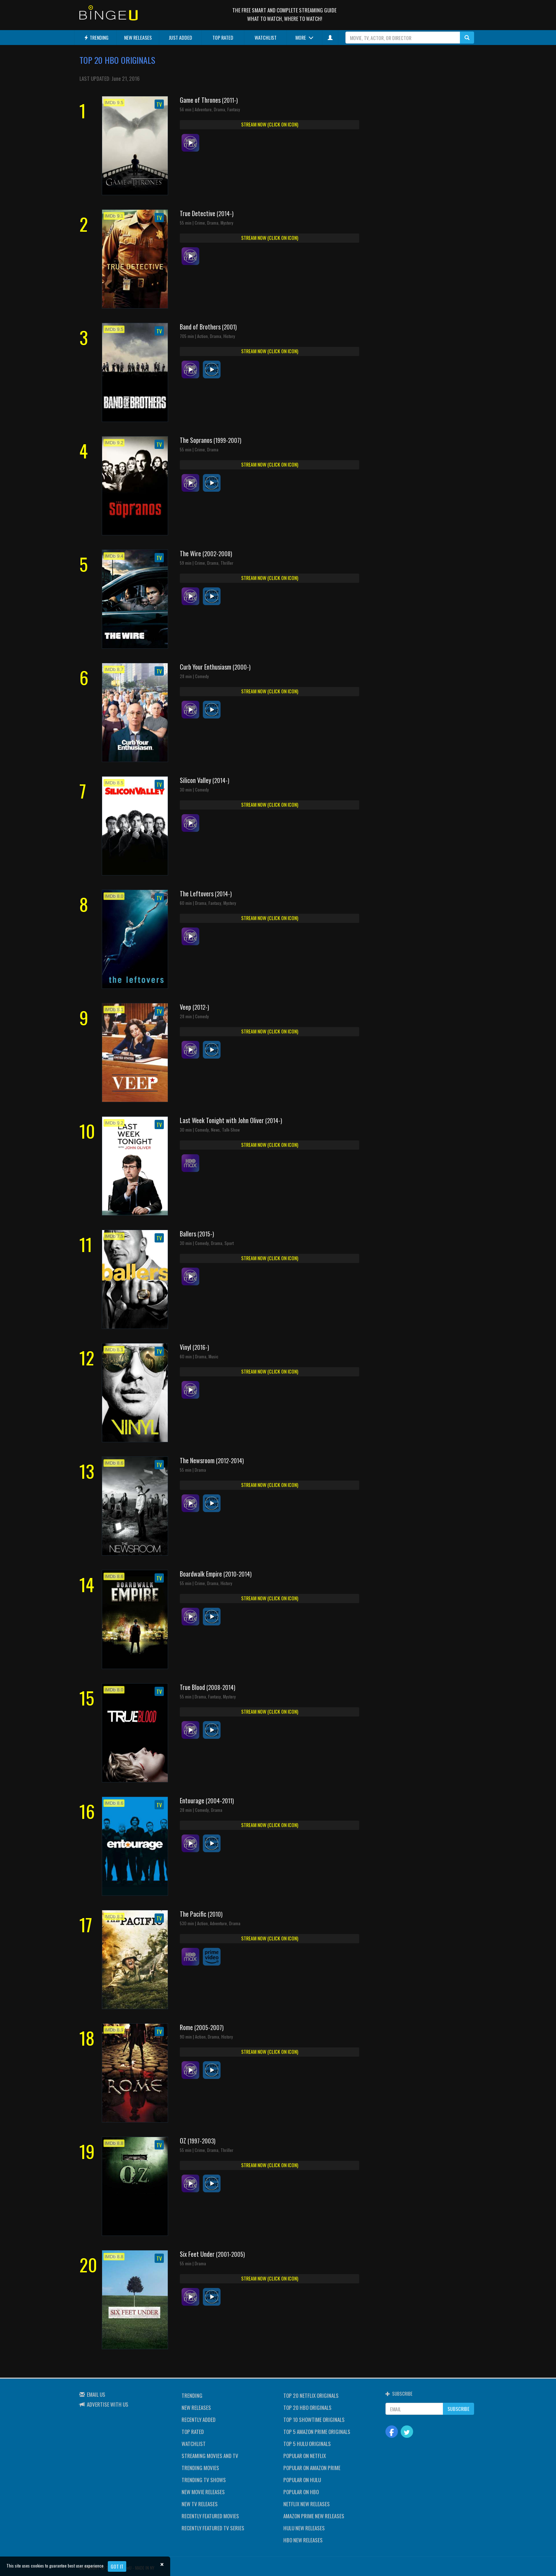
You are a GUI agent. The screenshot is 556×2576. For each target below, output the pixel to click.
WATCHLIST (266, 37)
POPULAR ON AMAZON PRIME (311, 2467)
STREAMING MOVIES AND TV (210, 2455)
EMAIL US (96, 2394)
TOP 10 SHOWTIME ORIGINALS (314, 2419)
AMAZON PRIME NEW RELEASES (313, 2516)
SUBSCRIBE (458, 2408)
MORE (304, 37)
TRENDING (96, 37)
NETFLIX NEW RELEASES (306, 2504)
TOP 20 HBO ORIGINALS (307, 2407)
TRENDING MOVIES (200, 2467)
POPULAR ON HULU (302, 2480)
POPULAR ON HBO (301, 2492)
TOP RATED (222, 37)
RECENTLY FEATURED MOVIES (210, 2516)
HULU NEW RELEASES (304, 2528)
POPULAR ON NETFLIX (304, 2455)
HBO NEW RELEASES (303, 2540)
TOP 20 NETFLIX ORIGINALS (311, 2395)
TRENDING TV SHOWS (204, 2480)
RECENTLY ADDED (199, 2419)
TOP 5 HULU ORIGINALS (307, 2443)
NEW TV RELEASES (200, 2504)
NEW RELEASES (138, 37)
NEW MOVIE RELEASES (203, 2492)
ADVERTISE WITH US (107, 2404)
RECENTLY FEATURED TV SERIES (213, 2528)
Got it (117, 2566)
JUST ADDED (180, 37)
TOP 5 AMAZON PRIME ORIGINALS (316, 2431)
